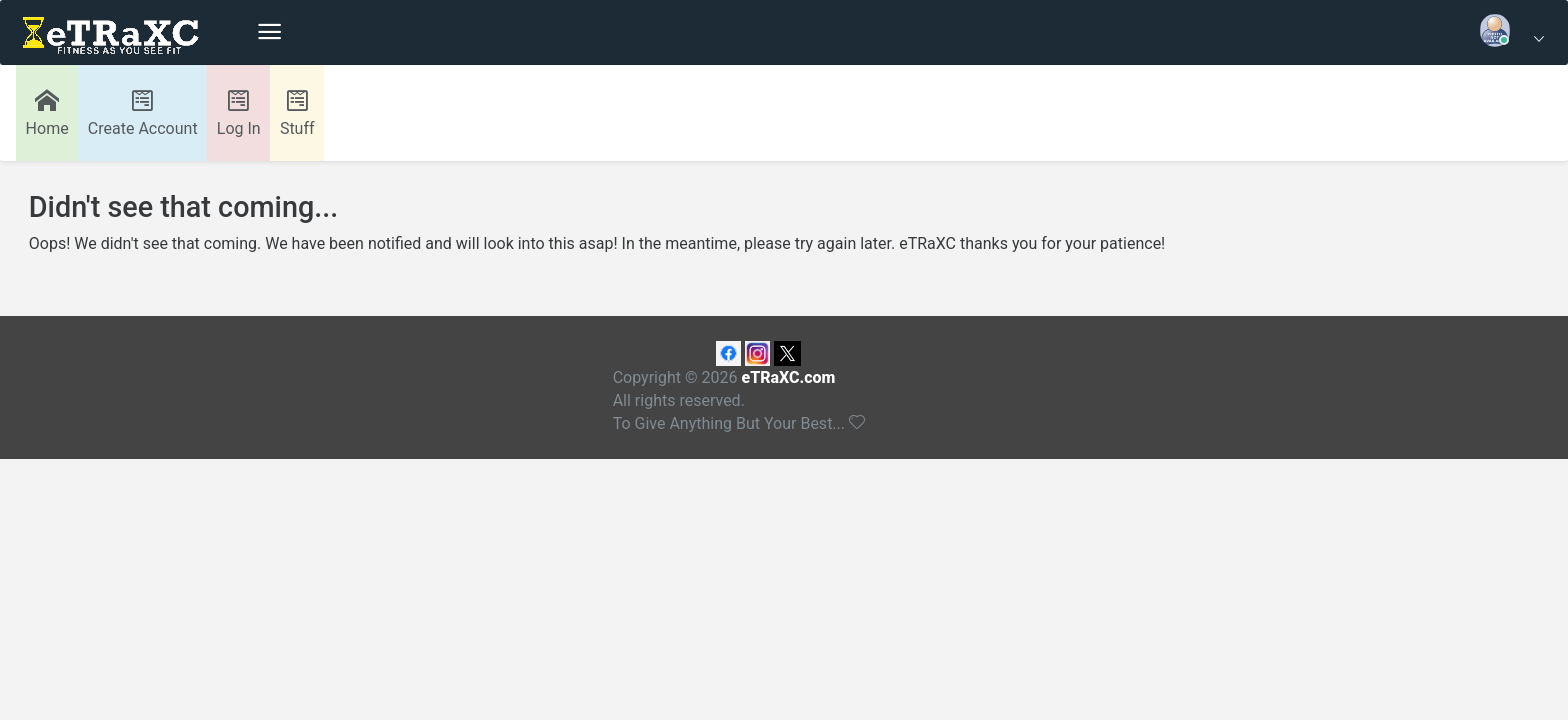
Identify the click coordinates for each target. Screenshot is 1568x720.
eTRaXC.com (788, 377)
